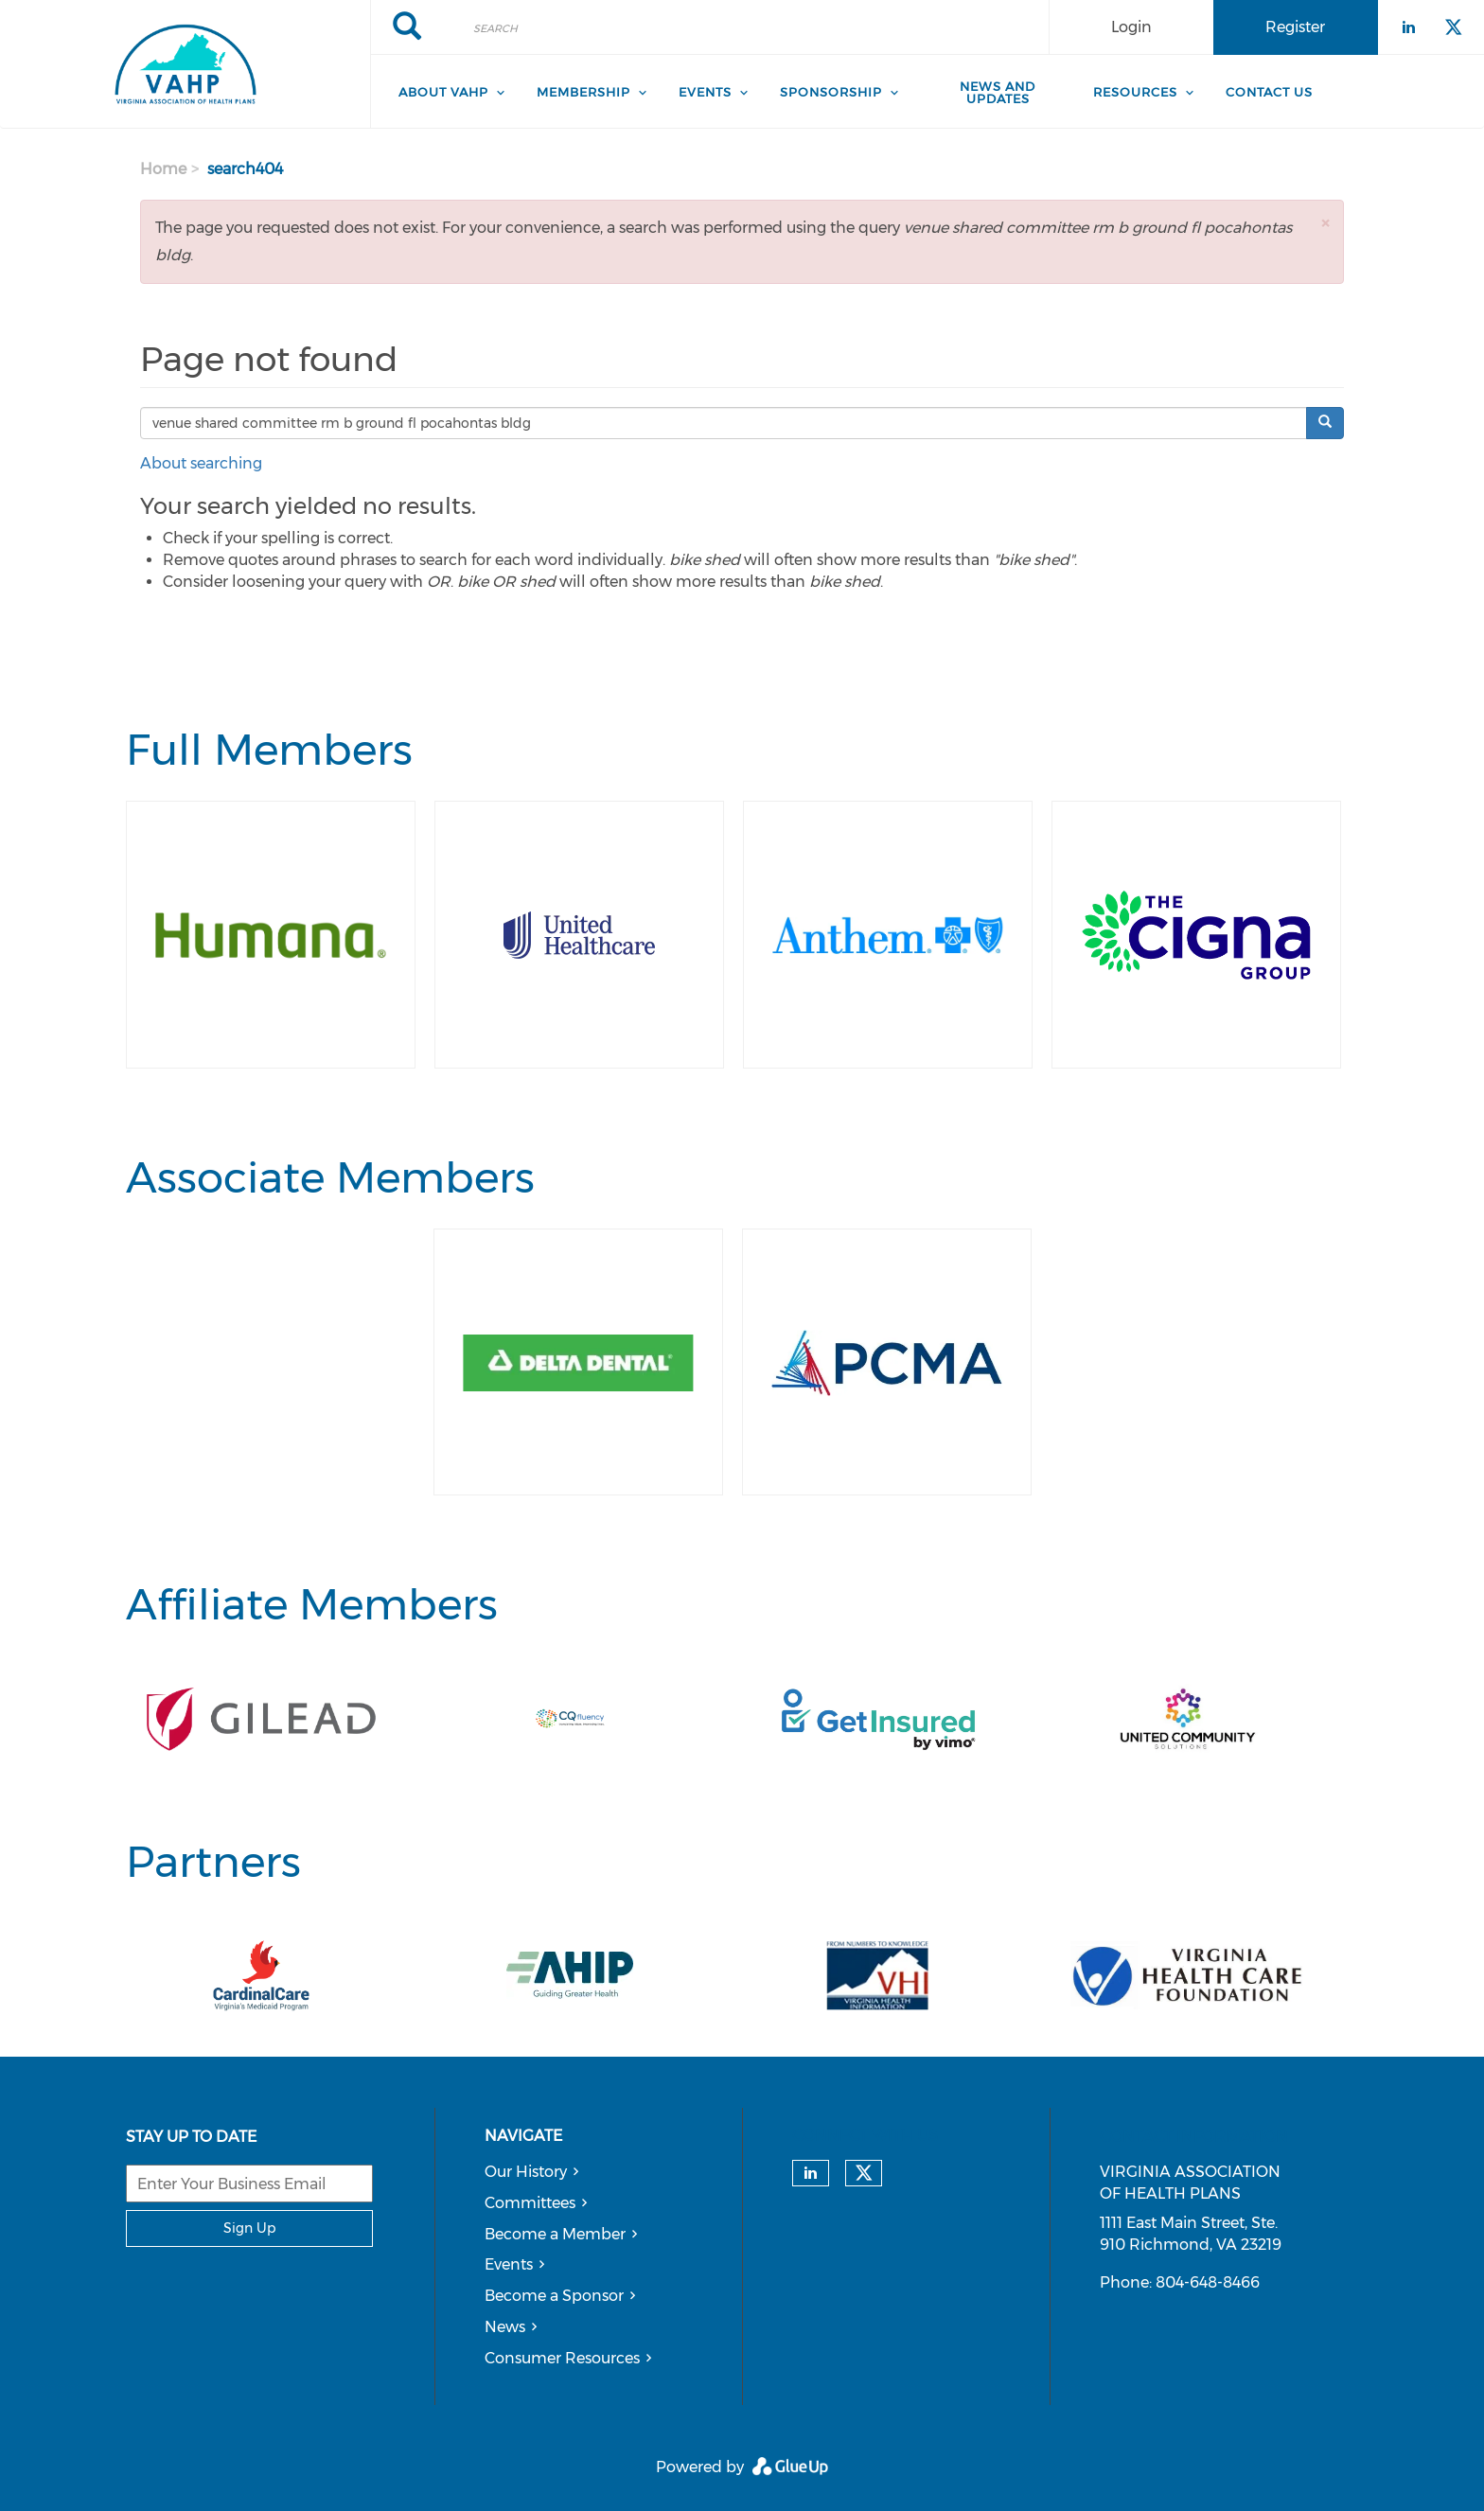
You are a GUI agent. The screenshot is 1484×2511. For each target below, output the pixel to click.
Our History (526, 2172)
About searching (201, 463)
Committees (530, 2203)
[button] (1325, 223)
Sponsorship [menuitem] (831, 91)
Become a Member (555, 2234)
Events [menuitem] (705, 91)
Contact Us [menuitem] (1269, 91)
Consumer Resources (562, 2358)
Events (509, 2264)
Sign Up (249, 2228)
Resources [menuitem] (1135, 91)
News (505, 2327)
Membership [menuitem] (583, 91)
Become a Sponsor (554, 2296)
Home (163, 169)
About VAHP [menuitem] (443, 91)
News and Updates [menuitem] (997, 92)
